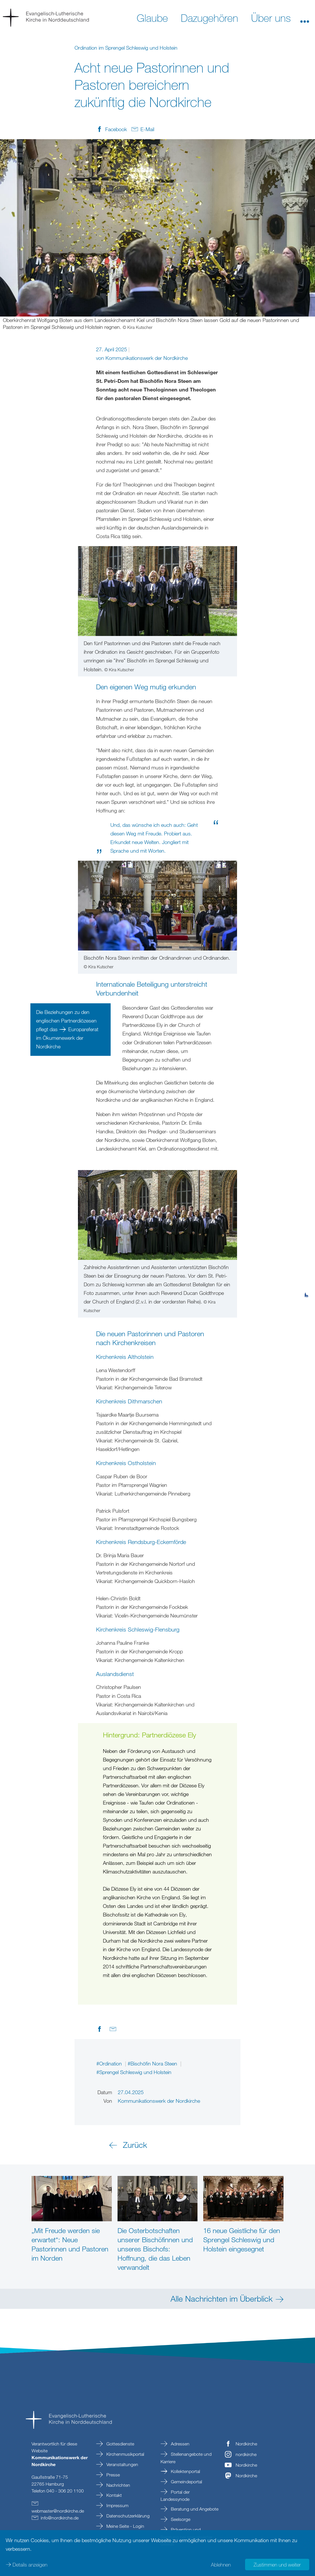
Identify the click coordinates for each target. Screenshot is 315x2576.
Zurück (135, 2145)
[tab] (306, 1267)
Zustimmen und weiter (277, 2564)
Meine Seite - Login (124, 2526)
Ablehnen (221, 2564)
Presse (112, 2474)
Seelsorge (180, 2519)
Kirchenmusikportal (124, 2454)
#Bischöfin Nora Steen (153, 2063)
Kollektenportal (185, 2471)
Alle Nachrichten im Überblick (222, 2298)
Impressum (116, 2505)
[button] (304, 17)
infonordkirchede (60, 2517)
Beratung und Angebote (194, 2508)
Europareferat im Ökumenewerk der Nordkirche (67, 1038)
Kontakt (113, 2495)
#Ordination (109, 2063)
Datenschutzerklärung (127, 2515)
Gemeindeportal (186, 2481)
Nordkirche (246, 2443)
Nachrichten (117, 2485)
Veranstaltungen (121, 2464)
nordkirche (246, 2454)
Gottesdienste (119, 2443)
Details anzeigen (30, 2564)
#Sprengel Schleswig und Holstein (133, 2072)
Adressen (179, 2443)
